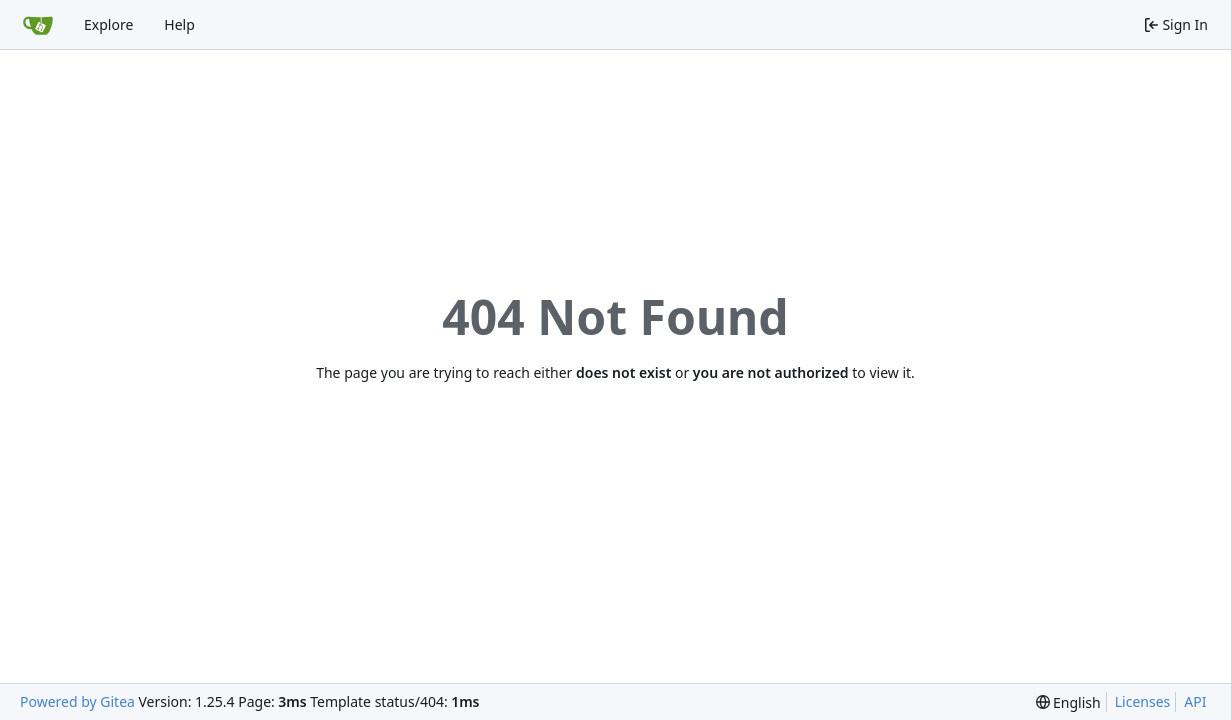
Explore (108, 24)
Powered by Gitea (77, 701)
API (1195, 701)
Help (179, 24)
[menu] (1068, 702)
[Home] (38, 25)
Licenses (1143, 701)
